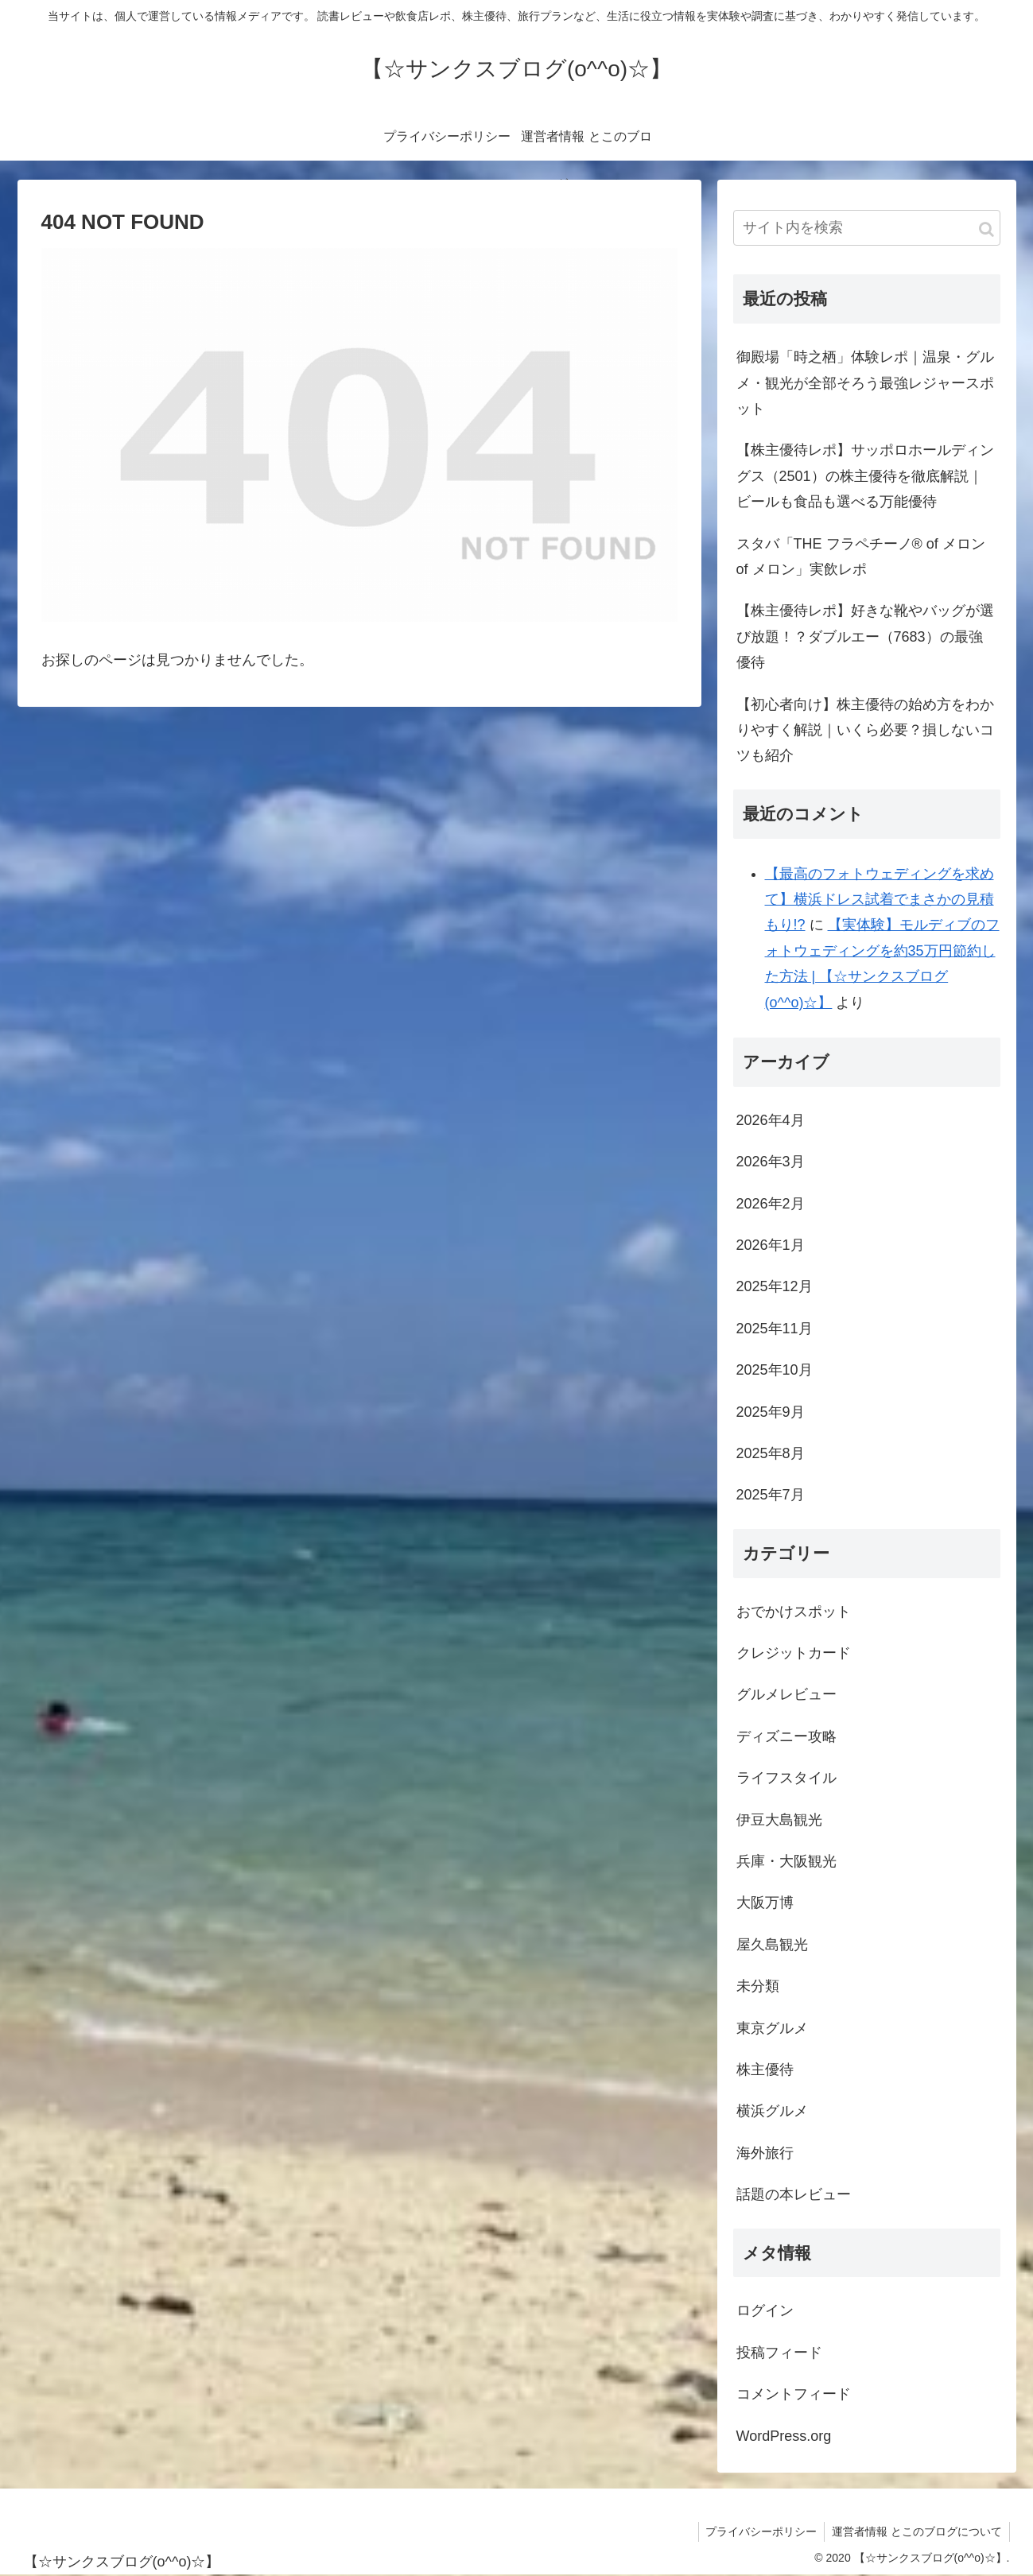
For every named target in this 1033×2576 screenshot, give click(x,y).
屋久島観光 (772, 1945)
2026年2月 (770, 1204)
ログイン (765, 2310)
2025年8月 (770, 1453)
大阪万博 (765, 1903)
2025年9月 (770, 1412)
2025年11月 (774, 1328)
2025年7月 (770, 1495)
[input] (866, 228)
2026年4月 (770, 1120)
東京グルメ (772, 2028)
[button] (986, 229)
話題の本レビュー (793, 2194)
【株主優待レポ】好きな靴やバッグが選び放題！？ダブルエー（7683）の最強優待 (865, 636)
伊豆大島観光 (779, 1820)
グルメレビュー (786, 1694)
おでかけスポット (793, 1612)
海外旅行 (765, 2153)
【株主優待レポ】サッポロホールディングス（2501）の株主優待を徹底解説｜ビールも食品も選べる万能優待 (865, 476)
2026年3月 (770, 1162)
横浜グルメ (772, 2111)
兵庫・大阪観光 (786, 1861)
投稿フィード (779, 2353)
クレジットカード (793, 1653)
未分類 (757, 1986)
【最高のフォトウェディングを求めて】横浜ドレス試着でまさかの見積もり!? (879, 899)
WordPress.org (784, 2436)
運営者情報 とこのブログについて (916, 2531)
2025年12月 (774, 1286)
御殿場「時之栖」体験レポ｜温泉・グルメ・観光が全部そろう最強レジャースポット (865, 383)
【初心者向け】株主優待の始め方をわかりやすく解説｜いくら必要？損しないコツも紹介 (865, 730)
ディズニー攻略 (786, 1736)
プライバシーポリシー (758, 2531)
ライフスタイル (786, 1778)
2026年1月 (770, 1245)
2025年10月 (774, 1370)
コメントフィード (793, 2394)
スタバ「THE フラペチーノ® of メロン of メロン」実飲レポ (860, 556)
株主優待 (765, 2069)
